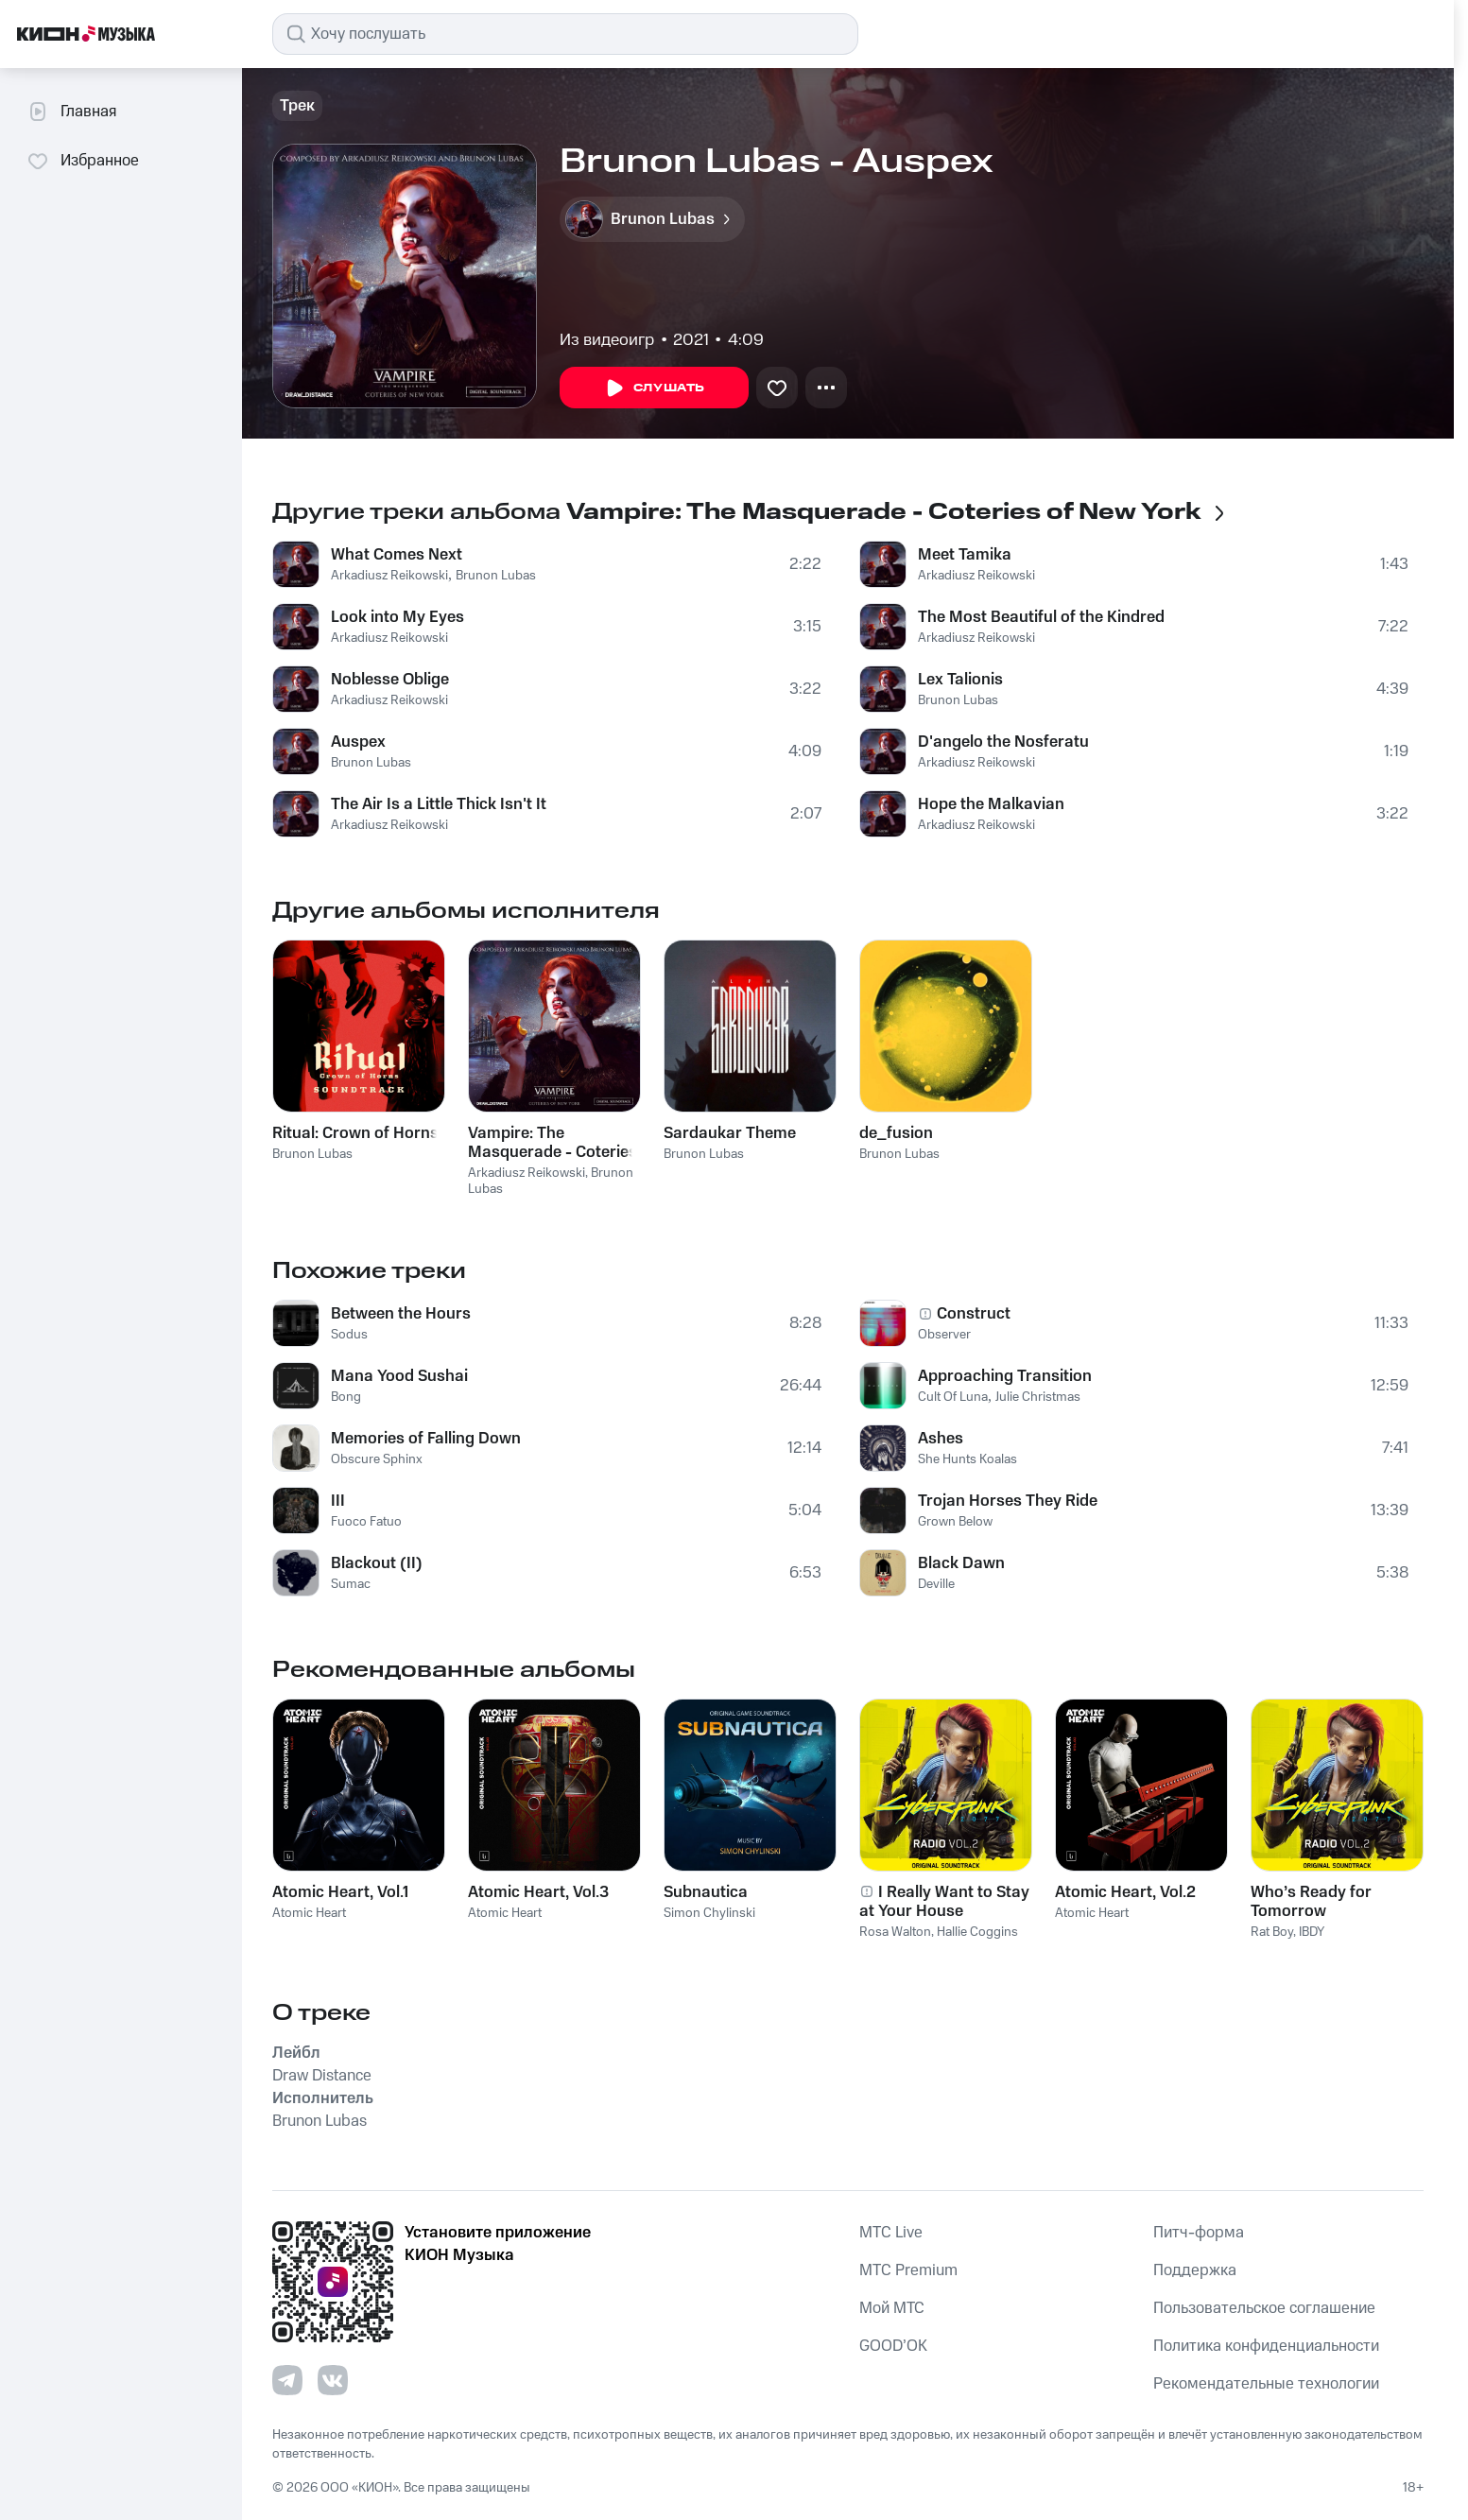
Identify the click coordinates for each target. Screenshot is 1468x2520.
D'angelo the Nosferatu (1003, 742)
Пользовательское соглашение (1264, 2308)
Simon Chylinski (709, 1913)
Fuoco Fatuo (366, 1521)
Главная (71, 111)
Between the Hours (401, 1314)
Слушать (654, 388)
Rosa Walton (895, 1932)
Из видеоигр (607, 340)
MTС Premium (908, 2270)
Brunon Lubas (496, 575)
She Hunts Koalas (967, 1459)
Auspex (358, 742)
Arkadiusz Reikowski (389, 575)
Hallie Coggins (977, 1932)
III (338, 1501)
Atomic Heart (309, 1913)
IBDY (1311, 1932)
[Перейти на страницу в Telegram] (287, 2380)
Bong (346, 1397)
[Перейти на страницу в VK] (333, 2380)
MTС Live (891, 2232)
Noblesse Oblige (390, 679)
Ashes (940, 1438)
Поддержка (1194, 2270)
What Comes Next (396, 555)
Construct (973, 1314)
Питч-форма (1198, 2232)
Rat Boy (1272, 1932)
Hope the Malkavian (991, 804)
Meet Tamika (964, 555)
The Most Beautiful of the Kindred (1041, 617)
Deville (936, 1584)
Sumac (351, 1584)
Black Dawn (961, 1563)
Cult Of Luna (953, 1397)
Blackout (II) (377, 1563)
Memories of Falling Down (426, 1438)
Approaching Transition (1005, 1376)
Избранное (82, 160)
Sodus (349, 1334)
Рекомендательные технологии (1266, 2384)
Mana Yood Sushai (399, 1376)
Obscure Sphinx (377, 1459)
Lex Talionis (960, 679)
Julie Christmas (1037, 1397)
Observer (944, 1334)
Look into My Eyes (397, 617)
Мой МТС (891, 2308)
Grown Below (955, 1521)
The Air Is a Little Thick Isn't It (438, 804)
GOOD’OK (893, 2346)
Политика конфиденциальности (1266, 2346)
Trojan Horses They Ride (1007, 1501)
